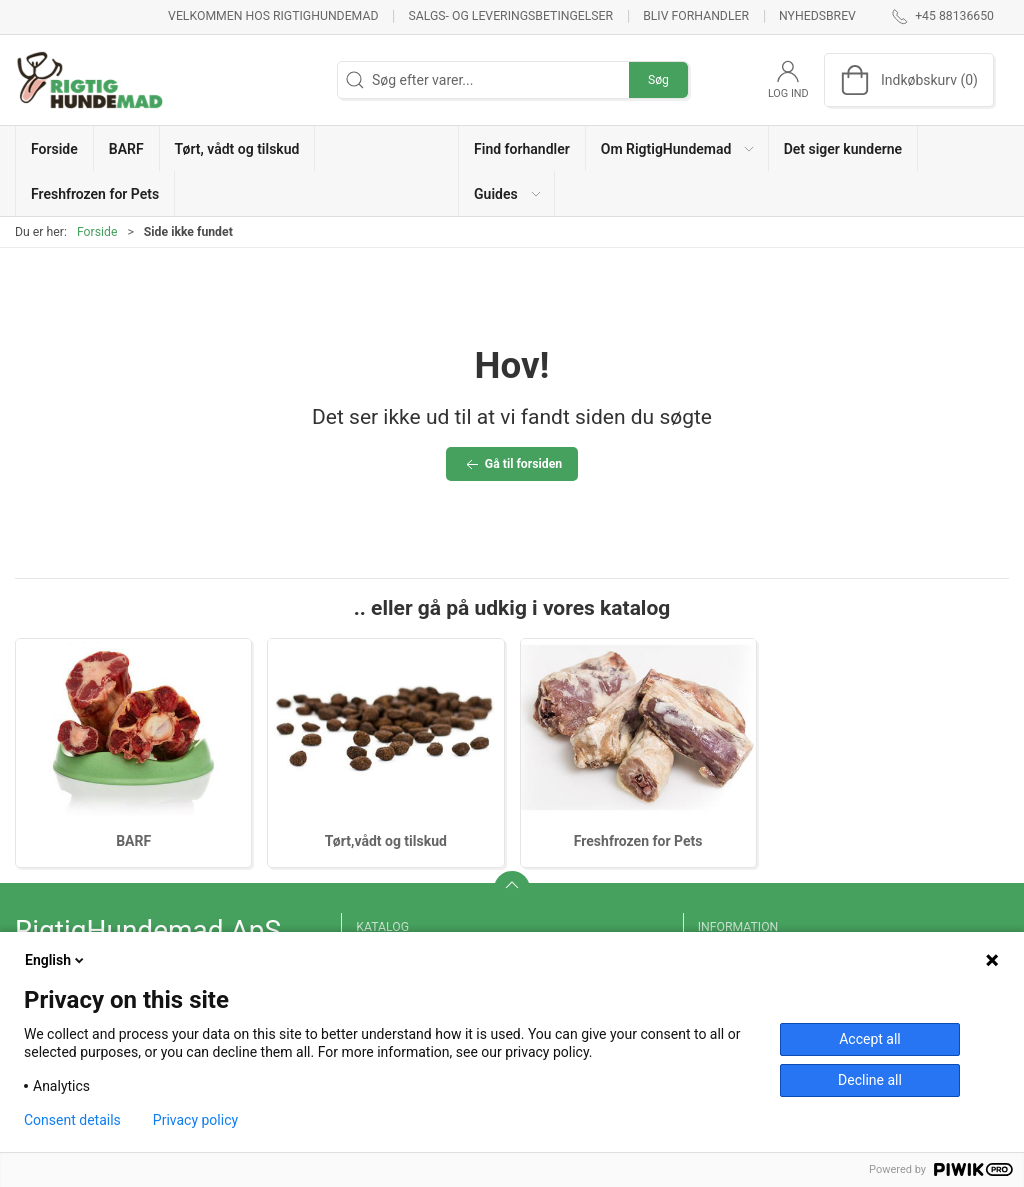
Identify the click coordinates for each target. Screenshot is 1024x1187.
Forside (97, 232)
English (56, 960)
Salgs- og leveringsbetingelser (510, 16)
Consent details (72, 1120)
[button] (677, 148)
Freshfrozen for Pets (638, 841)
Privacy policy (195, 1120)
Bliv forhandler (696, 16)
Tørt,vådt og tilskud (386, 841)
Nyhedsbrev (817, 16)
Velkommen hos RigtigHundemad (273, 16)
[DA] (90, 80)
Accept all (870, 1039)
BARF (133, 841)
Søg (658, 80)
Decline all (870, 1080)
